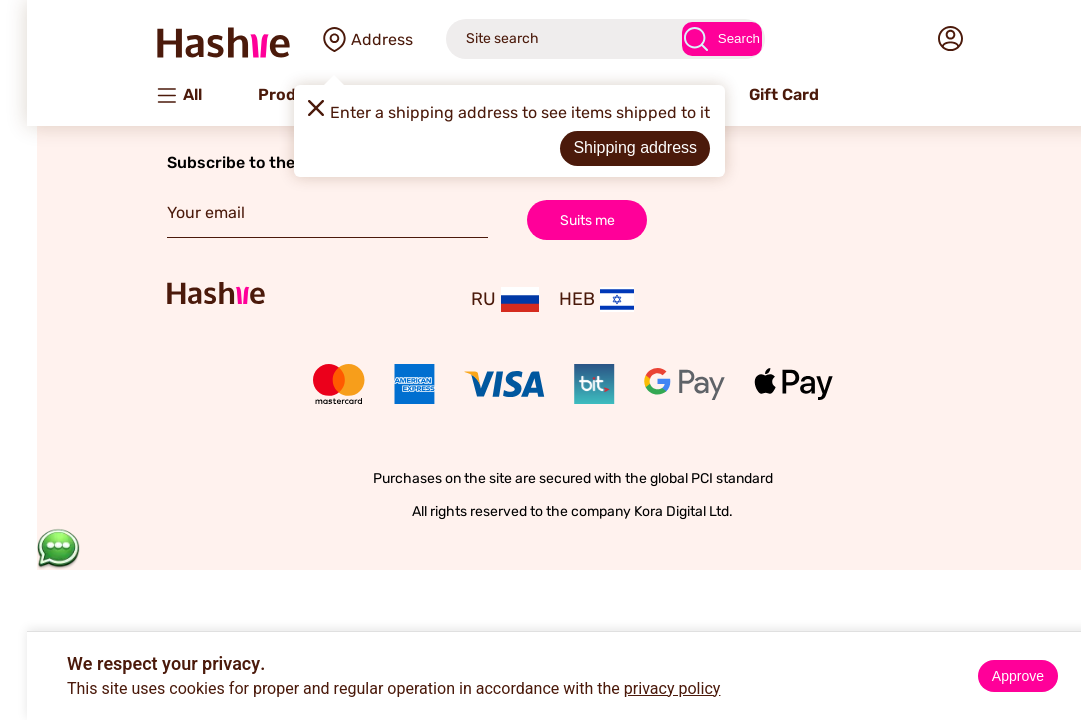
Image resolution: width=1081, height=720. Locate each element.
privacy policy (640, 689)
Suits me (555, 219)
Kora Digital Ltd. (651, 511)
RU (473, 299)
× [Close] (1058, 650)
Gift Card (752, 94)
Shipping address (603, 147)
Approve (986, 676)
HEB (564, 299)
